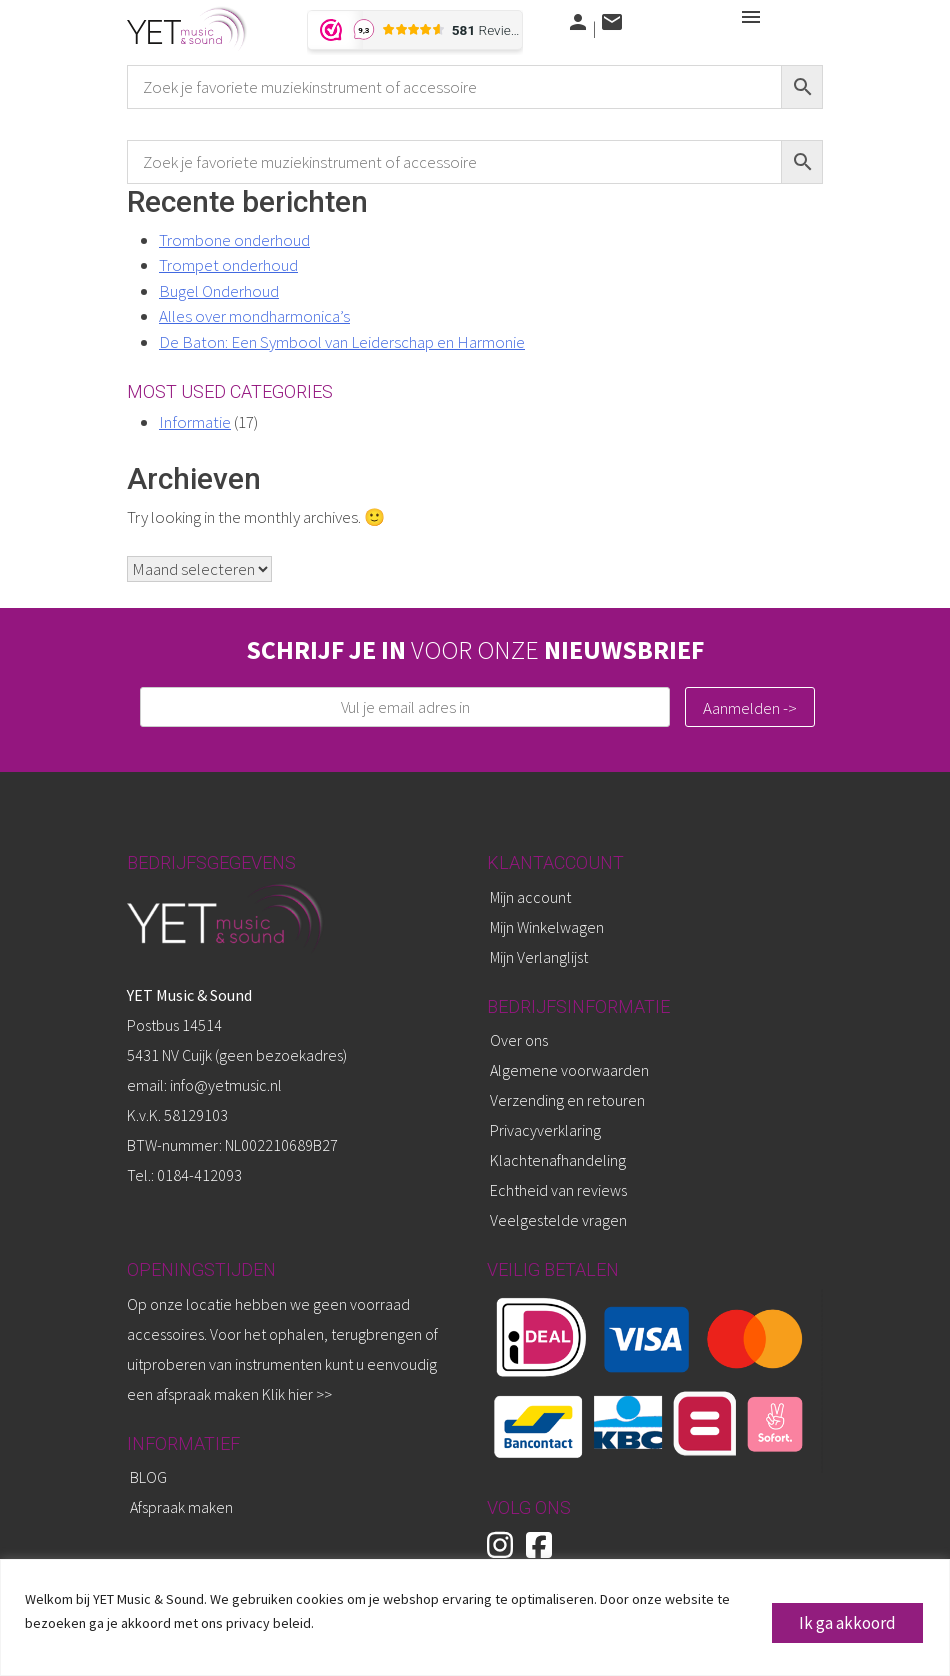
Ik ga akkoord (847, 1623)
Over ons (519, 1040)
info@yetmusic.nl (224, 1085)
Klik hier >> (297, 1394)
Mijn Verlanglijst (539, 957)
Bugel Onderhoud (219, 291)
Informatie (195, 422)
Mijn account (530, 897)
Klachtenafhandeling (558, 1160)
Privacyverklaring (545, 1130)
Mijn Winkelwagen (547, 927)
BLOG (148, 1477)
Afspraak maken (181, 1507)
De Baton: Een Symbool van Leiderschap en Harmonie (342, 342)
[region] (475, 1617)
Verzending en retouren (567, 1100)
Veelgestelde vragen (558, 1220)
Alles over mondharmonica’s (254, 316)
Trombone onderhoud (234, 240)
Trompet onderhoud (228, 265)
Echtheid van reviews (558, 1190)
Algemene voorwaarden (569, 1070)
